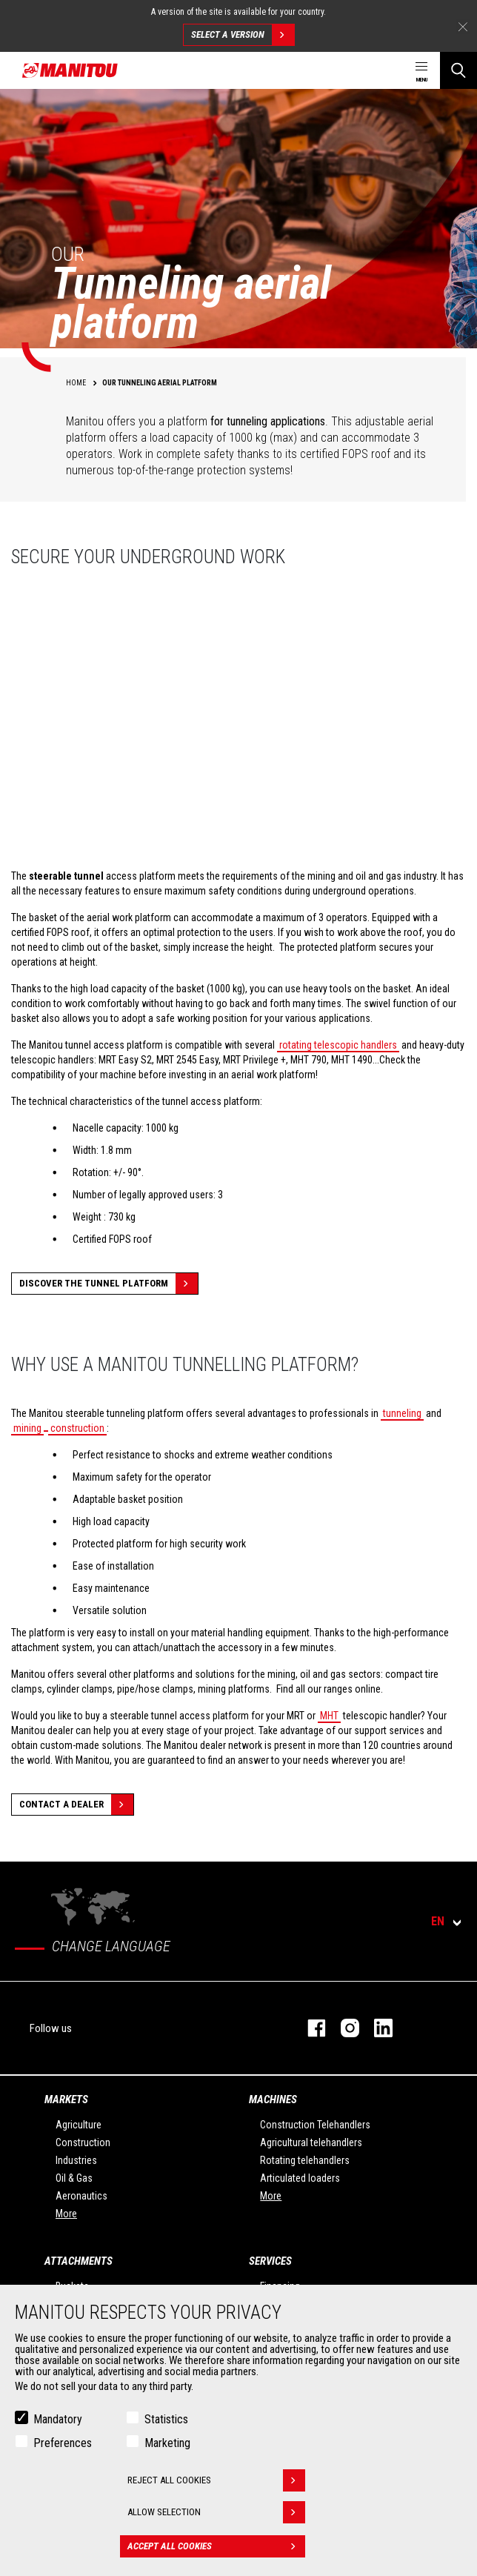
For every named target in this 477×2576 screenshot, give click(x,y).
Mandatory (57, 2419)
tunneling (402, 1413)
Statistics (166, 2419)
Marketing (167, 2443)
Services (270, 2261)
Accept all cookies (216, 2546)
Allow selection (216, 2512)
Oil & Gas (74, 2178)
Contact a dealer (76, 1804)
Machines (273, 2099)
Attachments (78, 2261)
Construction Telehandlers (315, 2125)
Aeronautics (81, 2196)
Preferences (62, 2443)
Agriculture (78, 2125)
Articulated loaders (300, 2178)
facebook (309, 2028)
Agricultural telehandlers (311, 2142)
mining (27, 1428)
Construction (83, 2142)
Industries (76, 2160)
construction (77, 1428)
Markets (66, 2099)
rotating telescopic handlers (338, 1045)
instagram (342, 2028)
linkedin (376, 2028)
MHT (329, 1716)
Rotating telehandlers (305, 2160)
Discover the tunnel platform (108, 1283)
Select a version (242, 34)
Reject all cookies (216, 2480)
